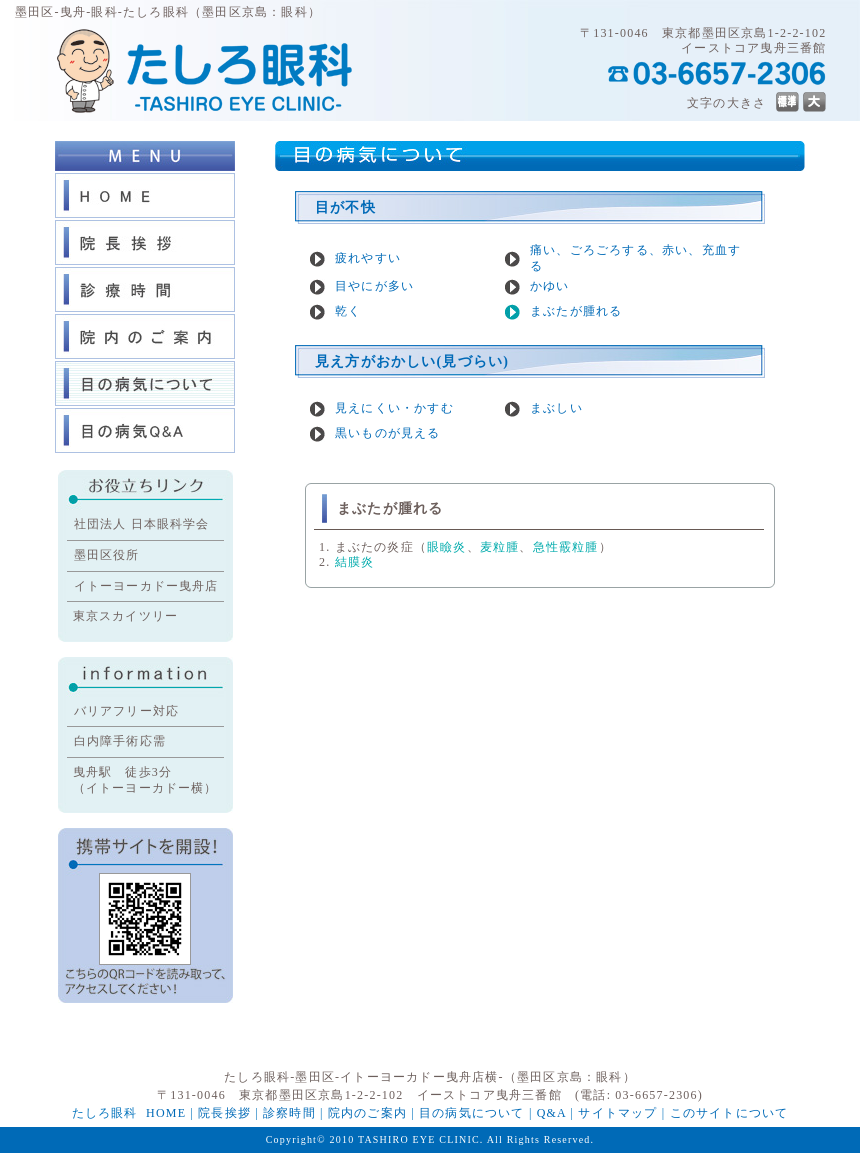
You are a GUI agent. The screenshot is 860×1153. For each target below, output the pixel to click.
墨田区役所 (107, 555)
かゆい (550, 286)
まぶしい (556, 408)
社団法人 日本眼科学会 (142, 524)
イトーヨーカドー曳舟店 (146, 586)
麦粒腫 (500, 547)
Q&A (552, 1113)
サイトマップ (617, 1113)
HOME (166, 1113)
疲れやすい (368, 258)
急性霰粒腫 (566, 547)
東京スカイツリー (126, 616)
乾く (348, 311)
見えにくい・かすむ (394, 408)
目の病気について (472, 1113)
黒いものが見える (388, 433)
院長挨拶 (224, 1113)
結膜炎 (355, 562)
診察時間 (289, 1113)
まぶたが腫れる (576, 311)
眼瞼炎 (447, 547)
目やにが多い (374, 286)
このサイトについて (729, 1113)
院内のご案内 (367, 1113)
